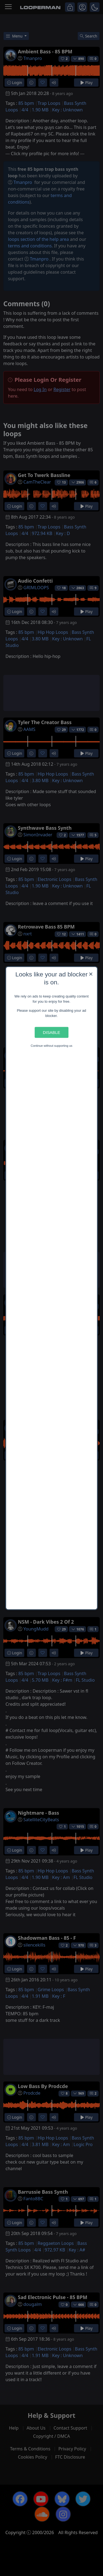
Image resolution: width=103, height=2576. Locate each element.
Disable (51, 1032)
